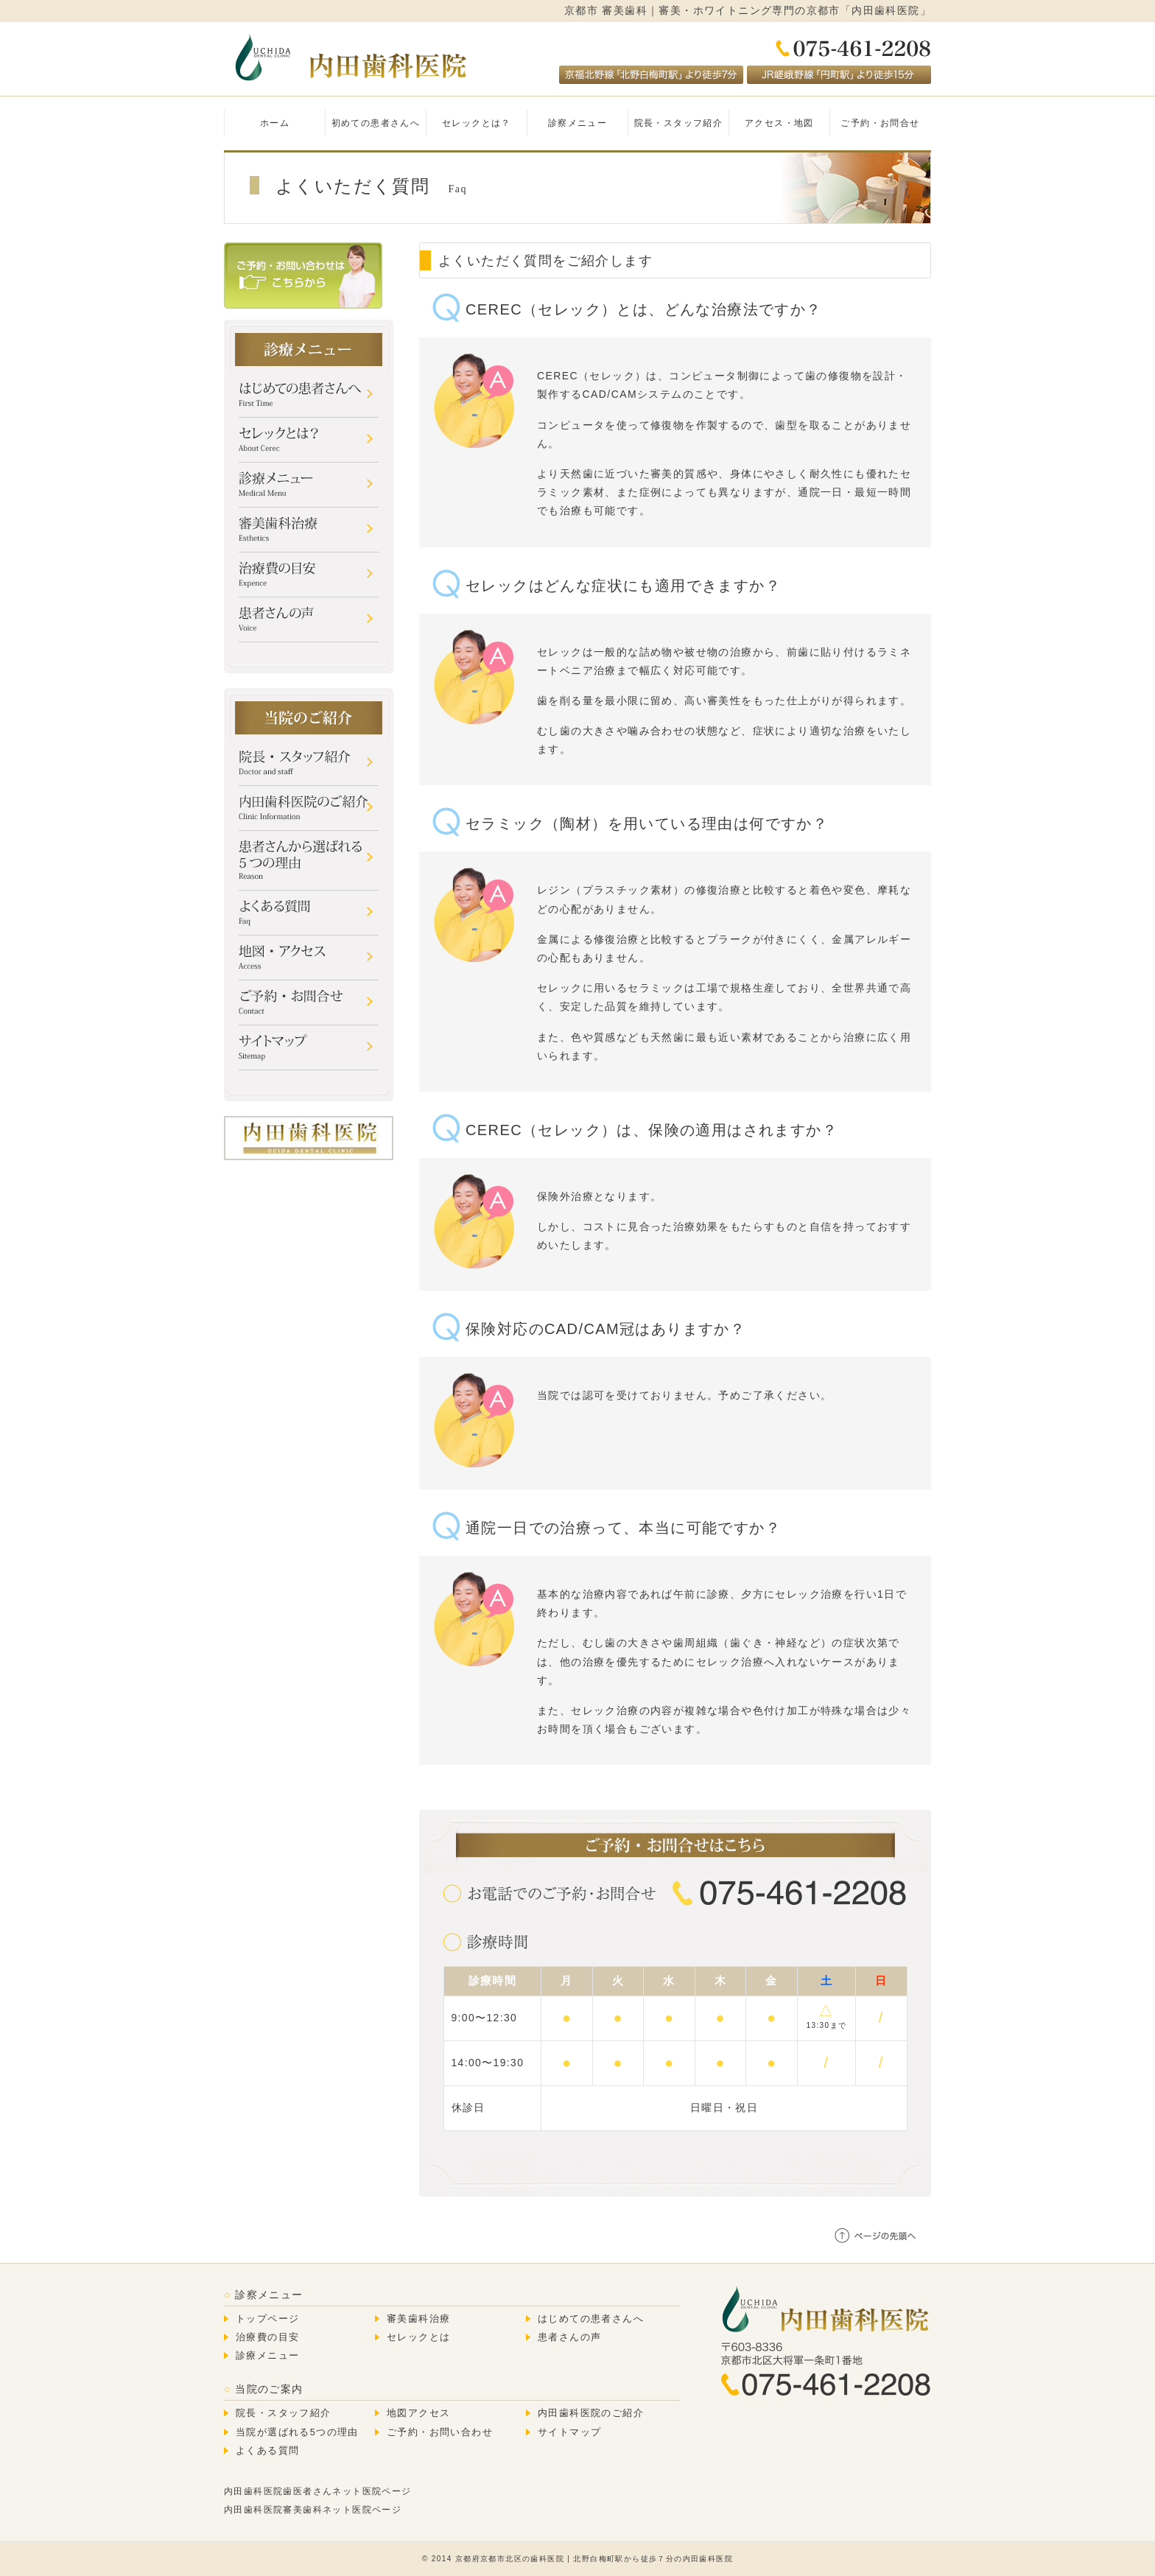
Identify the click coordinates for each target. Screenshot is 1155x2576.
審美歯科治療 (418, 2319)
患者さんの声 (569, 2337)
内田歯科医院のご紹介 (591, 2413)
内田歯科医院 (349, 57)
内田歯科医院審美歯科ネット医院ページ (312, 2510)
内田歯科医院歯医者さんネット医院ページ (318, 2491)
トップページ (267, 2319)
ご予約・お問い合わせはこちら (303, 275)
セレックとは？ (476, 123)
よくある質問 (267, 2451)
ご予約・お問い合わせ (440, 2432)
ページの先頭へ (876, 2235)
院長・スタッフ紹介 (678, 123)
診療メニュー (267, 2356)
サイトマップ (569, 2432)
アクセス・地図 (779, 123)
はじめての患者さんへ (591, 2319)
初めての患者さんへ (376, 123)
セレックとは (418, 2337)
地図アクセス (418, 2413)
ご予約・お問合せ (879, 123)
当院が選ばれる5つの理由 (297, 2432)
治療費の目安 (267, 2337)
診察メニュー (577, 123)
